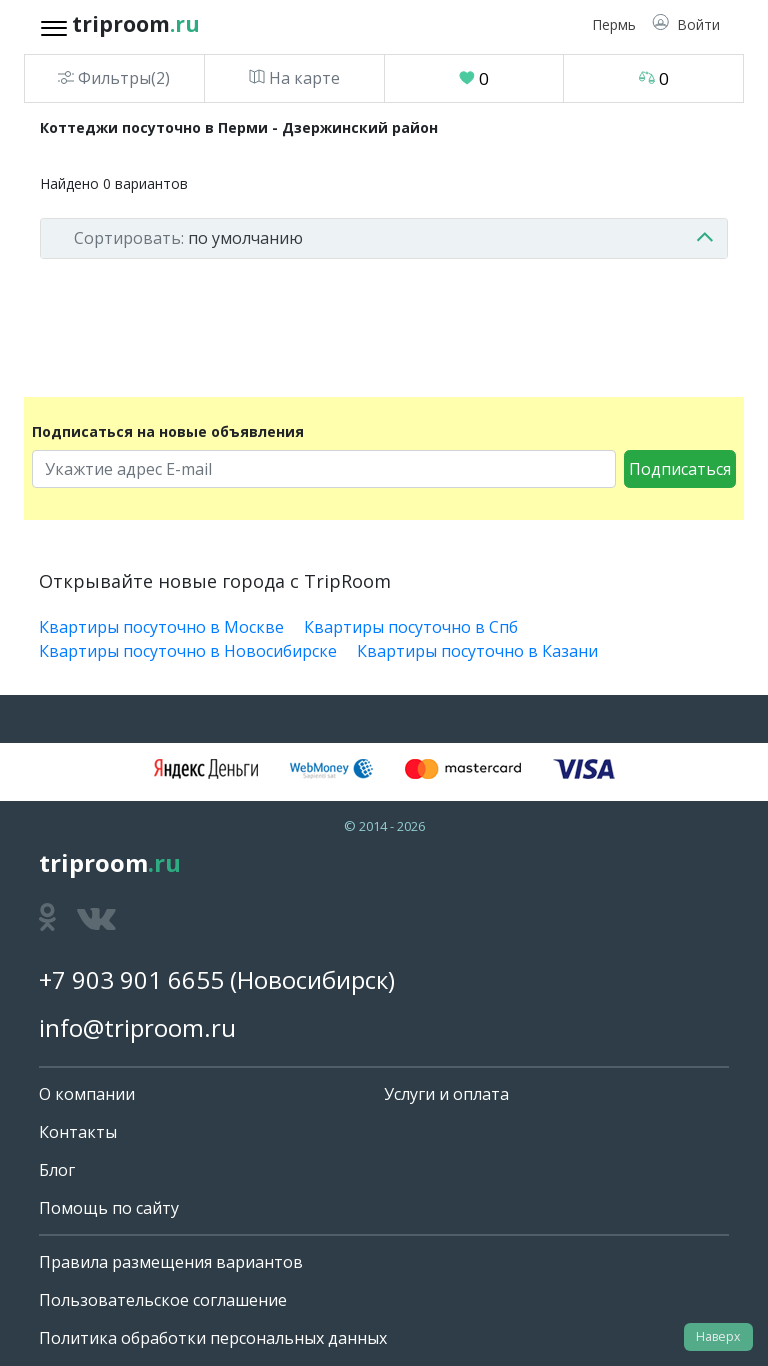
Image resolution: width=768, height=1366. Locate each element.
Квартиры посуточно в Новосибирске (188, 651)
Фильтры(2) (114, 78)
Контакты (78, 1132)
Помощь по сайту (109, 1208)
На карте (294, 78)
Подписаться (680, 469)
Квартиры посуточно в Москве (161, 627)
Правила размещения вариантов (171, 1262)
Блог (57, 1170)
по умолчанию (188, 238)
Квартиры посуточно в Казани (477, 651)
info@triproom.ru (137, 1027)
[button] (686, 24)
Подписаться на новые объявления (168, 431)
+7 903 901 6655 (131, 979)
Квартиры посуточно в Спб (411, 627)
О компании (87, 1094)
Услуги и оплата (446, 1094)
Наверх (718, 1336)
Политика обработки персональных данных (213, 1338)
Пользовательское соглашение (163, 1300)
